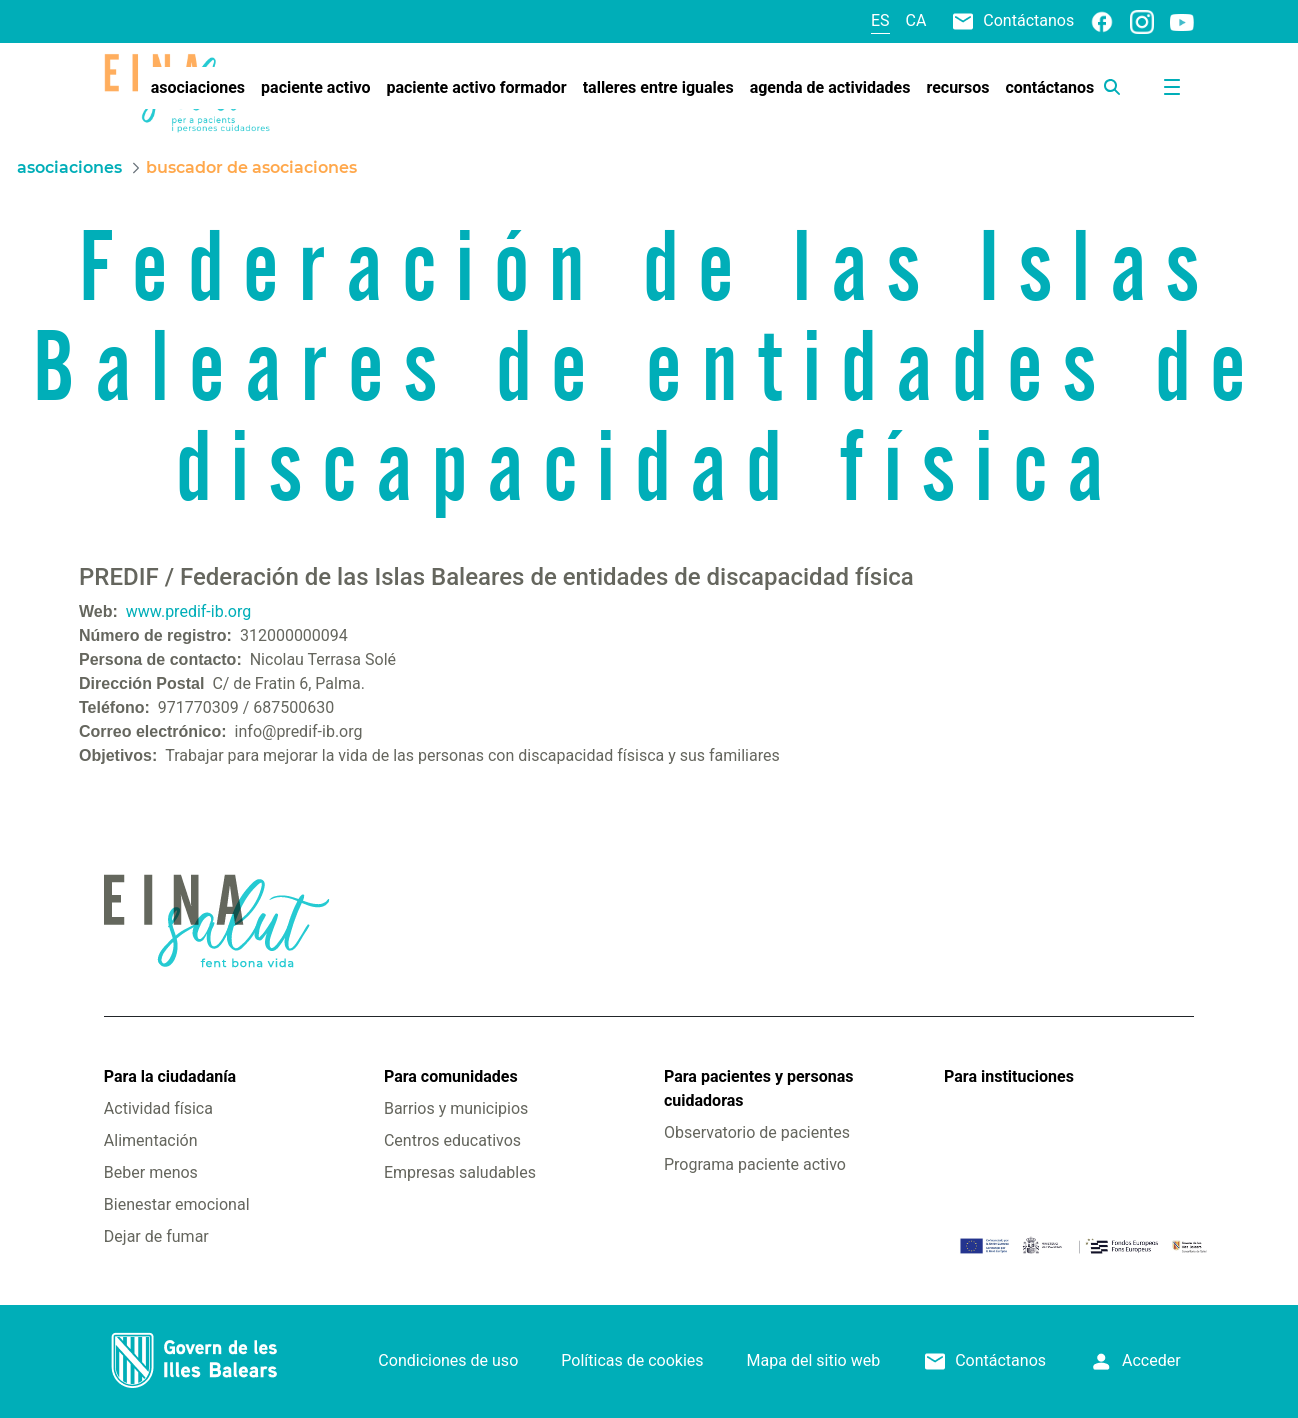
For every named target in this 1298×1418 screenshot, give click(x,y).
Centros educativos (452, 1140)
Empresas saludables (460, 1172)
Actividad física (158, 1108)
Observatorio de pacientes (757, 1132)
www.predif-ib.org (188, 611)
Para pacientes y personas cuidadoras (758, 1088)
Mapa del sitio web (814, 1360)
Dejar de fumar (156, 1236)
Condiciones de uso (448, 1360)
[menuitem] (198, 88)
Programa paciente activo (755, 1164)
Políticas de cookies (632, 1360)
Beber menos (151, 1172)
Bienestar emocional (177, 1204)
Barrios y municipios (456, 1108)
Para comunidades (451, 1076)
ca (916, 20)
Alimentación (151, 1140)
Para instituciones (1009, 1076)
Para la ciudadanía (170, 1076)
